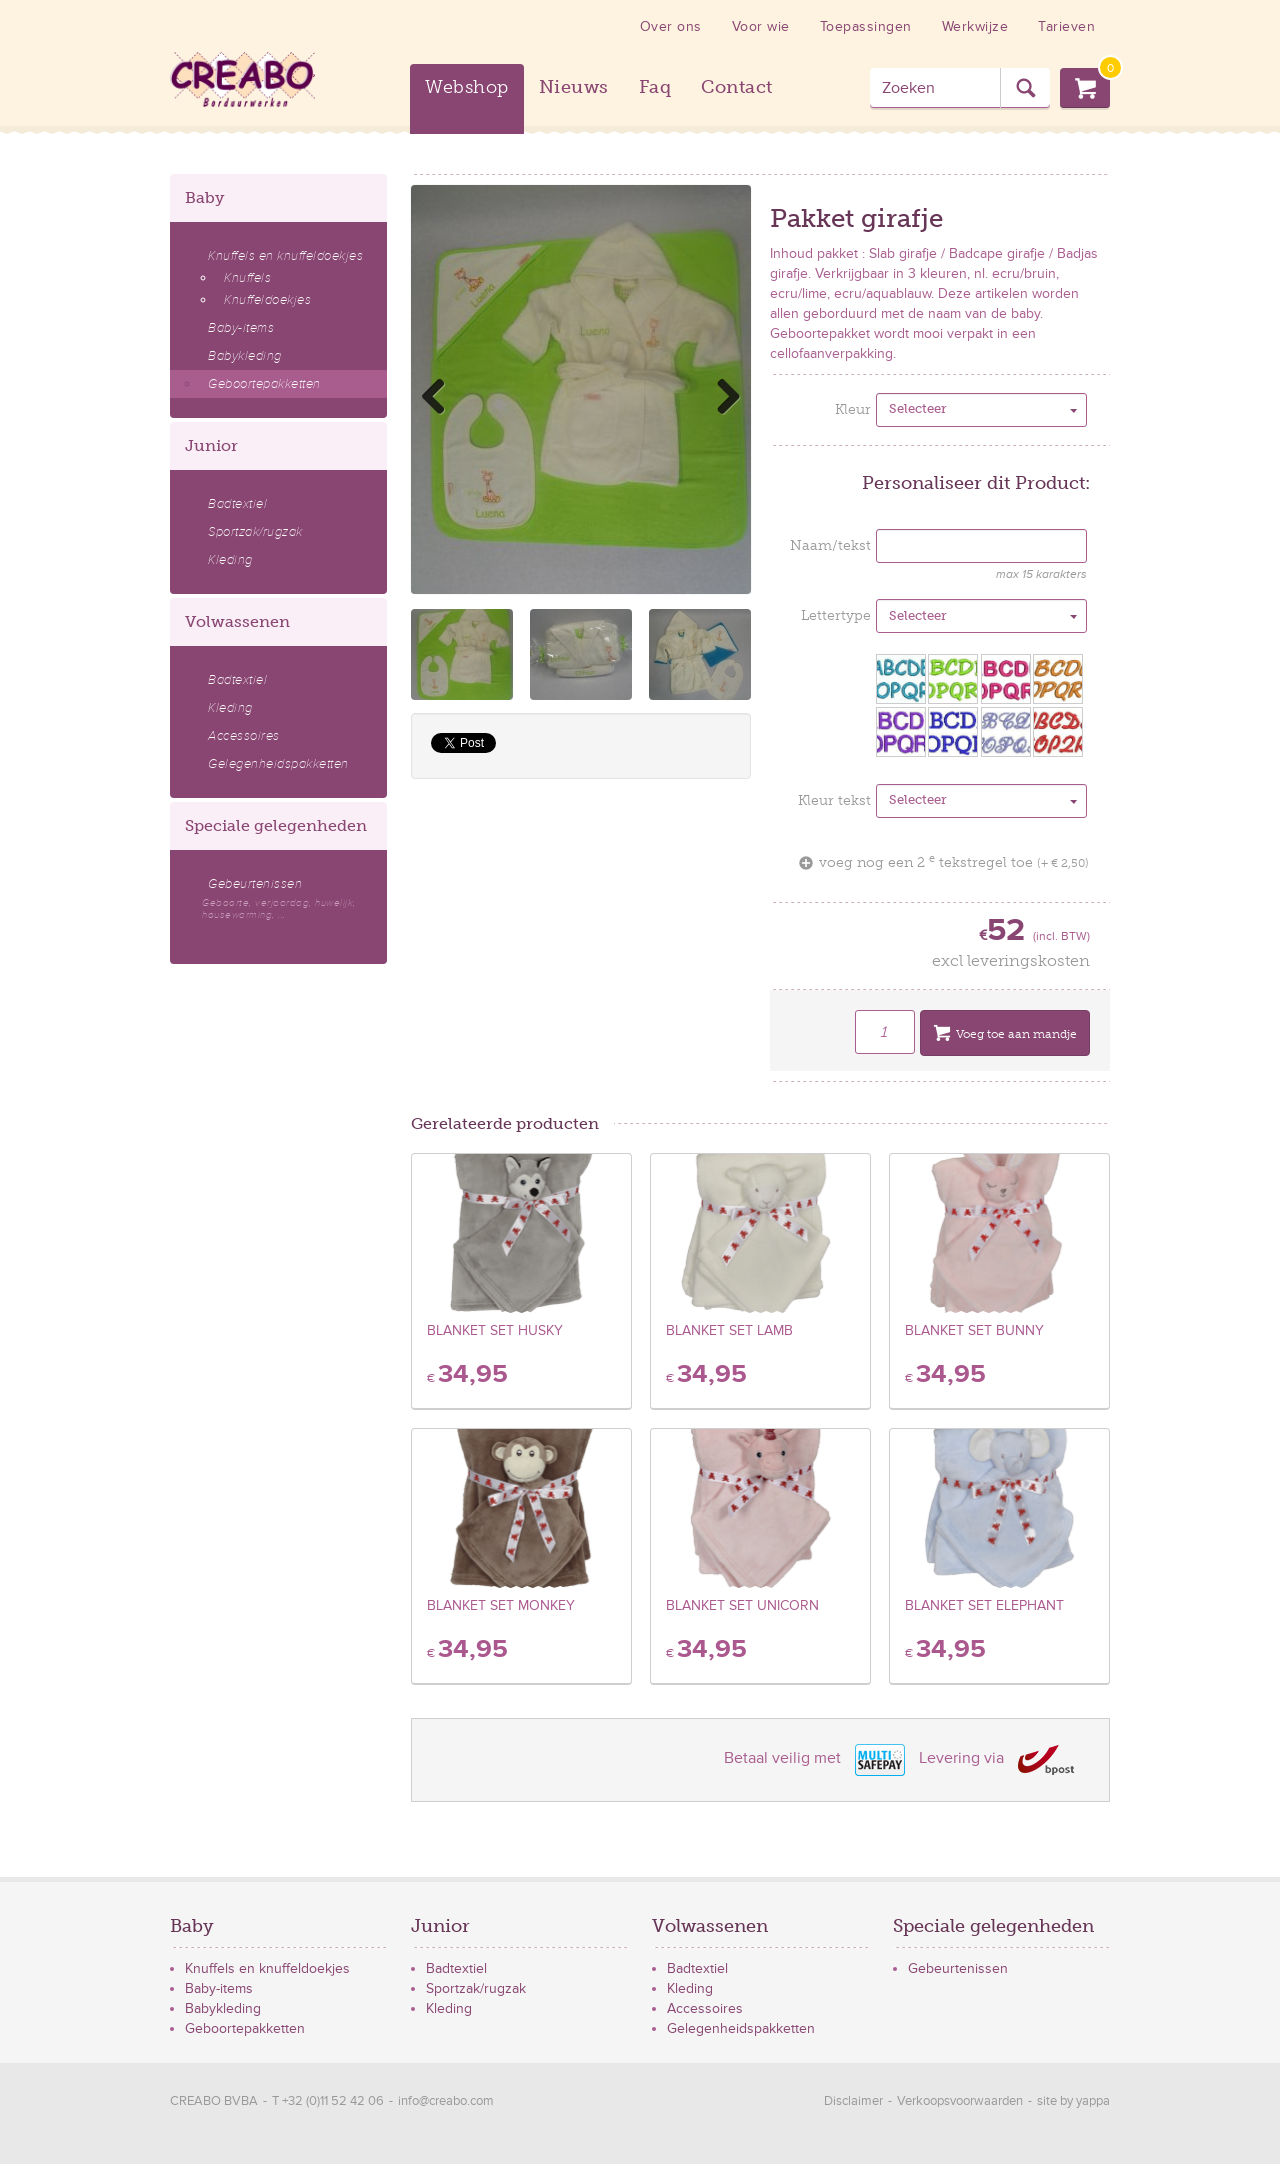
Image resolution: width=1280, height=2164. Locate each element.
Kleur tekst (834, 800)
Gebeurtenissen (286, 898)
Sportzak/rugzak (255, 532)
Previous (441, 396)
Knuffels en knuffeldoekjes (285, 256)
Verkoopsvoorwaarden (960, 2101)
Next (721, 396)
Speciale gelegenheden (276, 825)
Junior (211, 445)
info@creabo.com (446, 2101)
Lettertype (836, 615)
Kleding (230, 560)
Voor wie (761, 26)
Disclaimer (853, 2101)
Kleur (853, 409)
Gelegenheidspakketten (278, 764)
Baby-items (241, 328)
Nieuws (574, 87)
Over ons (671, 26)
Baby (204, 197)
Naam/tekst (830, 545)
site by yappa (1073, 2101)
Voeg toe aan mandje (1005, 1036)
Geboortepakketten (264, 384)
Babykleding (245, 356)
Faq (655, 87)
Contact (737, 87)
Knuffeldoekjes (267, 300)
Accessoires (244, 736)
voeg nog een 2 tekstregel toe (943, 862)
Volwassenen (237, 621)
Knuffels (247, 278)
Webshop (467, 87)
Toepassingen (866, 26)
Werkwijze (975, 26)
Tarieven (1066, 26)
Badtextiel (237, 504)
